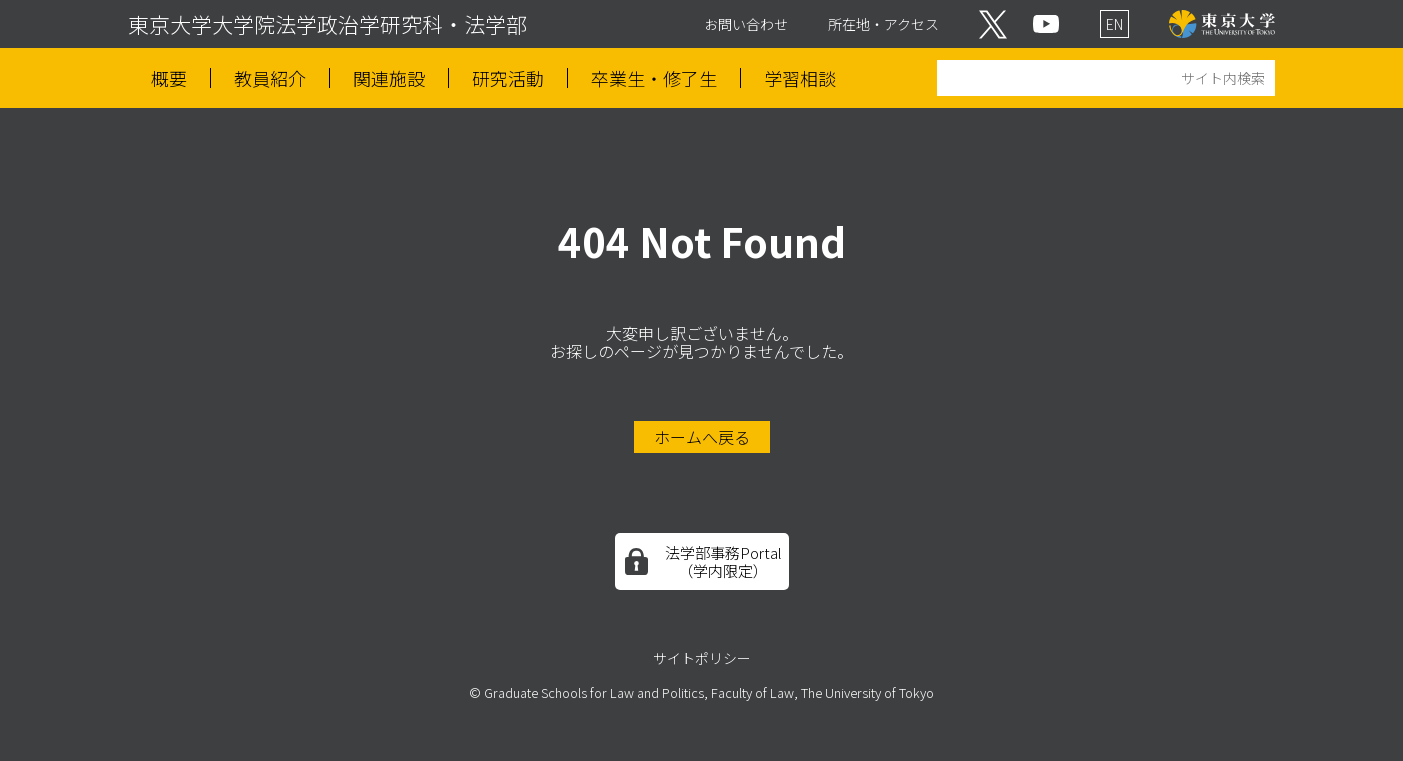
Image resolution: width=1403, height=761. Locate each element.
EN (1114, 24)
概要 (169, 78)
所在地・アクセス (883, 24)
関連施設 (389, 78)
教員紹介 (270, 78)
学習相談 (800, 78)
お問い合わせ (746, 24)
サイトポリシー (702, 658)
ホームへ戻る (702, 437)
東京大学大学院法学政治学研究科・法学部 (327, 24)
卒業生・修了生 (654, 78)
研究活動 (508, 78)
